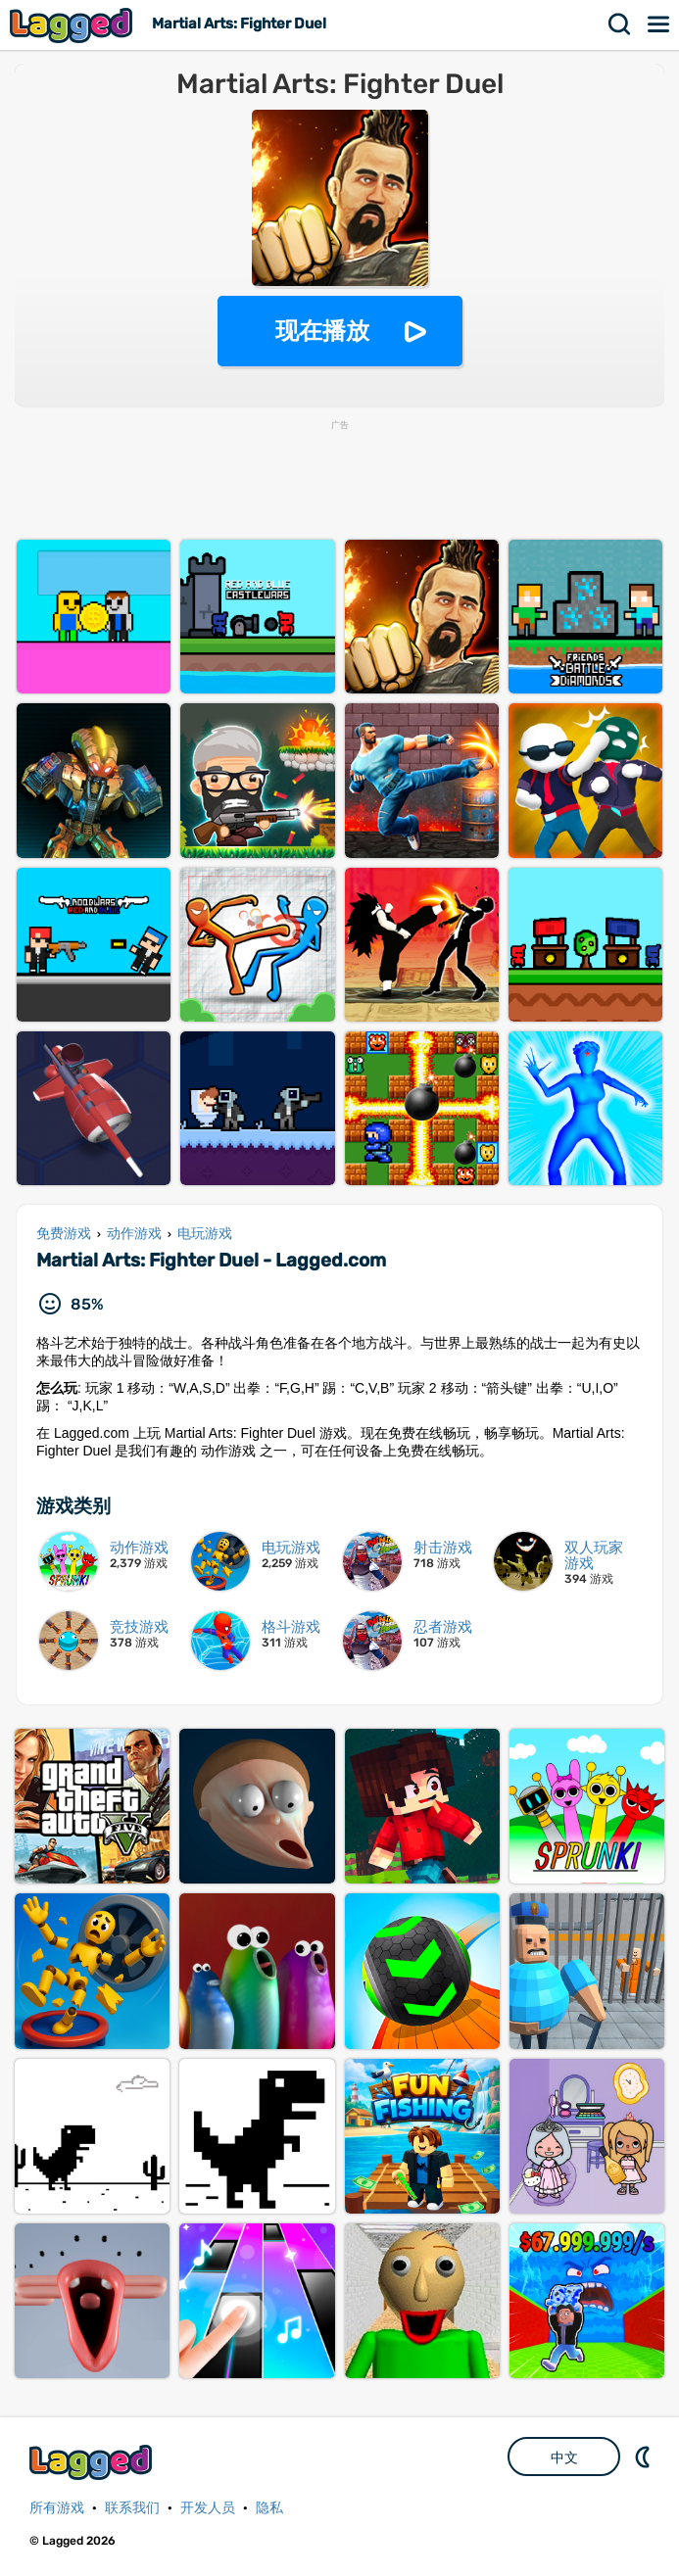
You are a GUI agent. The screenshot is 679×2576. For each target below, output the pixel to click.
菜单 (659, 24)
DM (644, 2456)
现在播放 (322, 330)
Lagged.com (93, 2462)
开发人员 (207, 2508)
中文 (564, 2457)
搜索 (620, 24)
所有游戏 (56, 2508)
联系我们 (132, 2508)
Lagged (73, 25)
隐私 (269, 2508)
